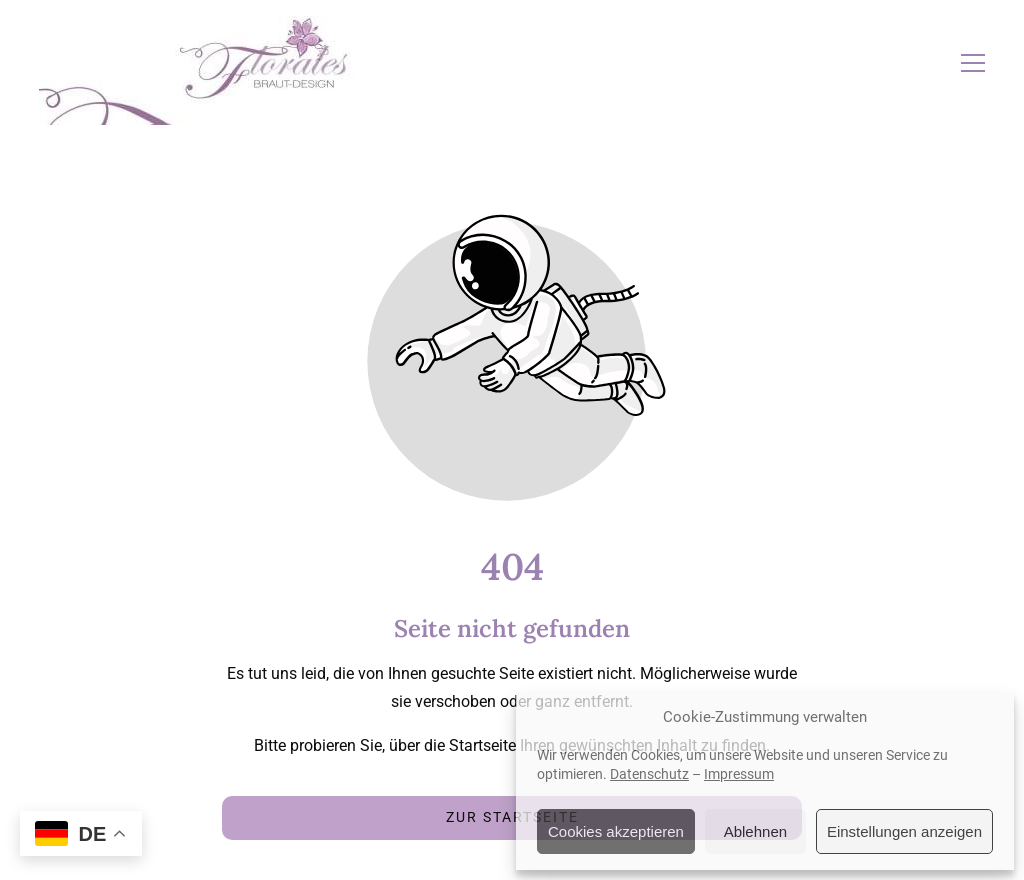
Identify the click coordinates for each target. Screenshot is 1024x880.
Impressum (739, 774)
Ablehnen (755, 831)
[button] (973, 63)
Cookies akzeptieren (616, 831)
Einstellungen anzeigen (904, 831)
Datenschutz (649, 774)
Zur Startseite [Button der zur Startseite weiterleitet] (512, 817)
